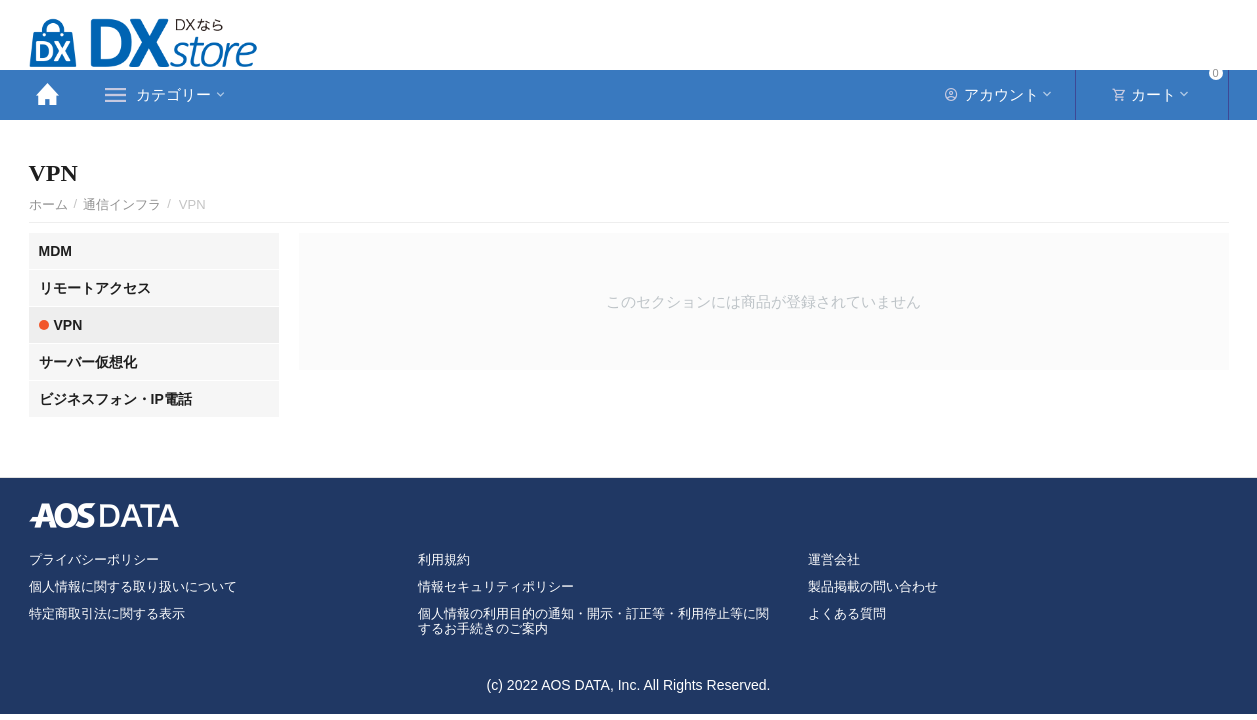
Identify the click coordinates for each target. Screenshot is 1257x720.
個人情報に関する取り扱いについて (133, 586)
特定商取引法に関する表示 (107, 613)
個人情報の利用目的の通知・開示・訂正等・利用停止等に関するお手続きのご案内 (593, 621)
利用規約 (444, 559)
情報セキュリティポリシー (496, 586)
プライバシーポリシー (94, 559)
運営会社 (834, 559)
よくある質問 (847, 613)
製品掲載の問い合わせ (873, 586)
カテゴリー (173, 95)
